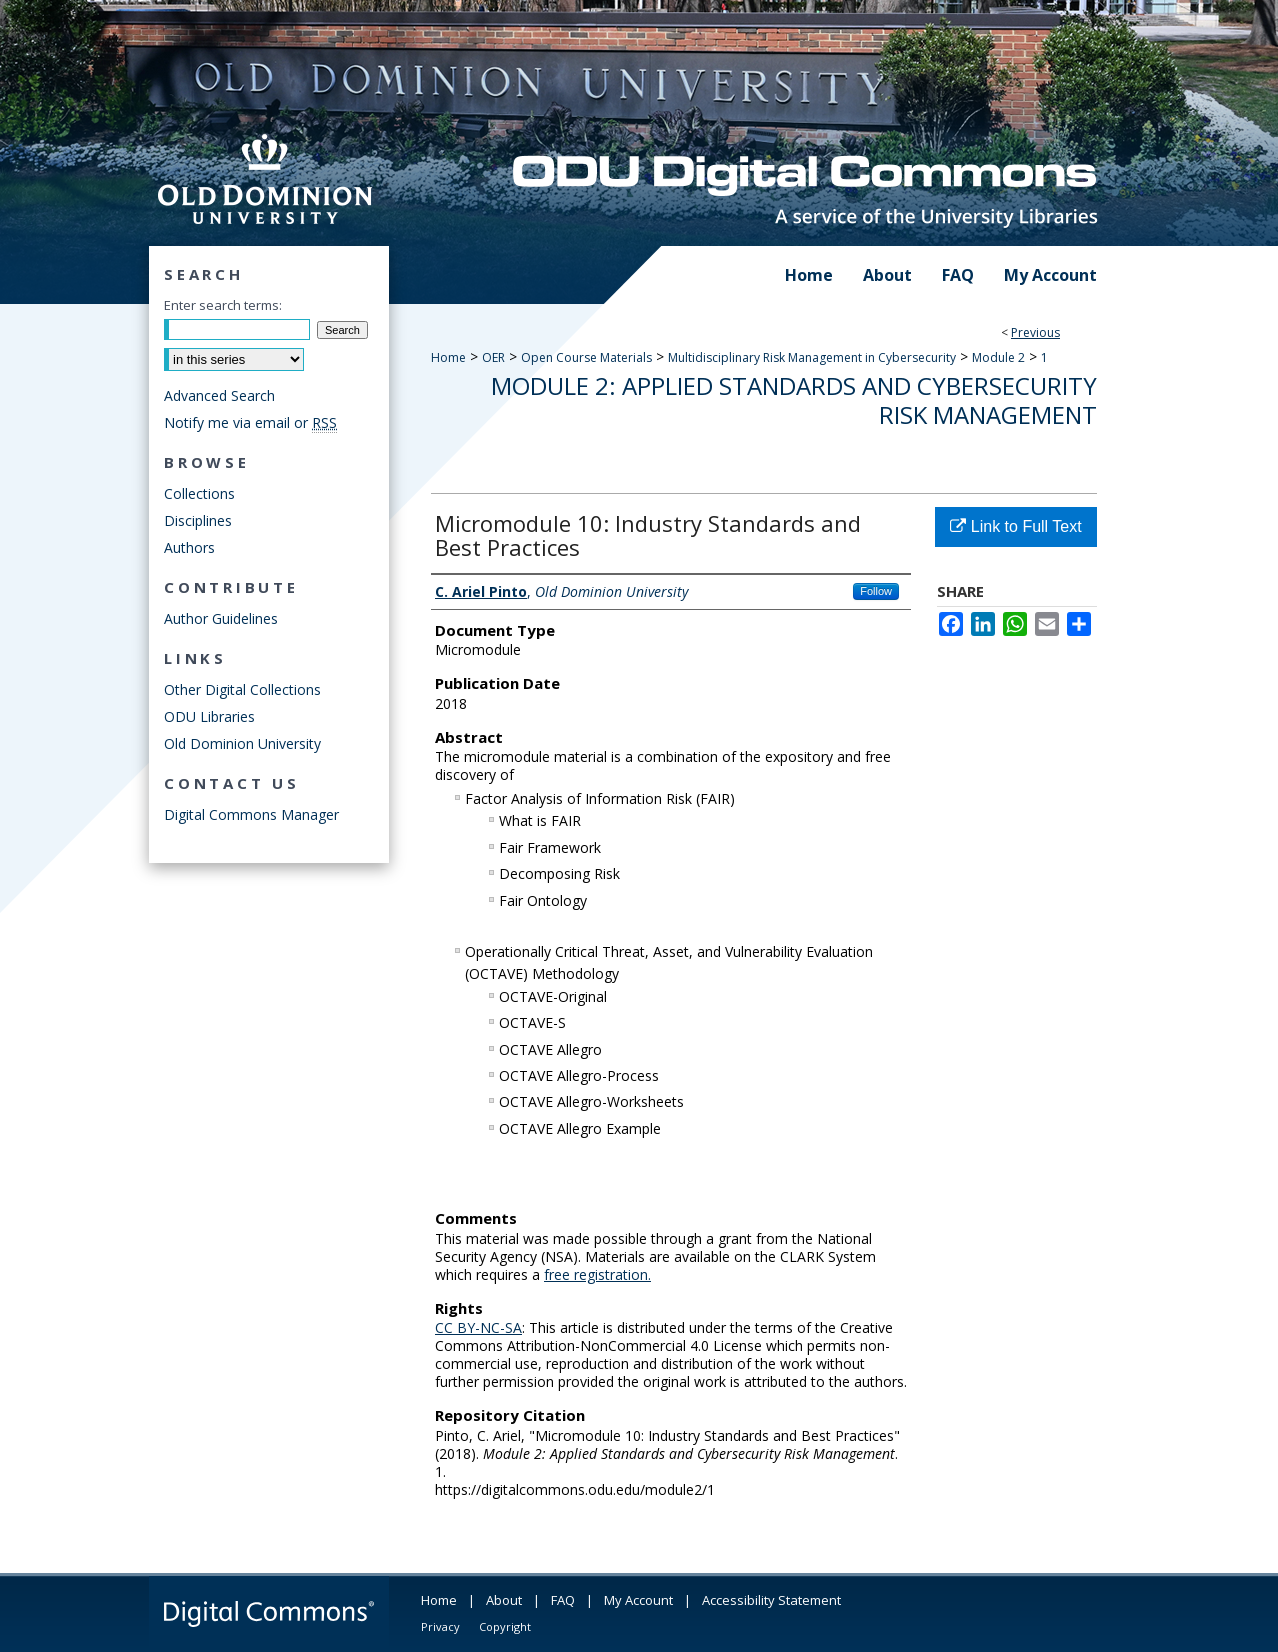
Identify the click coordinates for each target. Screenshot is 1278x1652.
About (504, 1600)
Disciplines (198, 520)
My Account (638, 1600)
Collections (199, 493)
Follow (876, 591)
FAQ (563, 1600)
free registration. (597, 1274)
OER (493, 357)
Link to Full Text (1015, 526)
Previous (1035, 332)
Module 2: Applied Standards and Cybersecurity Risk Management (794, 400)
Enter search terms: (223, 305)
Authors (189, 547)
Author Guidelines (221, 618)
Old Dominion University (242, 743)
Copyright (505, 1626)
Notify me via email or (250, 422)
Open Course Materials (586, 357)
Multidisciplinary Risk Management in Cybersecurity (812, 357)
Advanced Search (219, 395)
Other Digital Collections (242, 689)
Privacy (440, 1626)
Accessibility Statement (771, 1600)
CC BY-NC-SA (478, 1327)
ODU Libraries (209, 716)
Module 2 (998, 357)
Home (448, 357)
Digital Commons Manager (251, 814)
